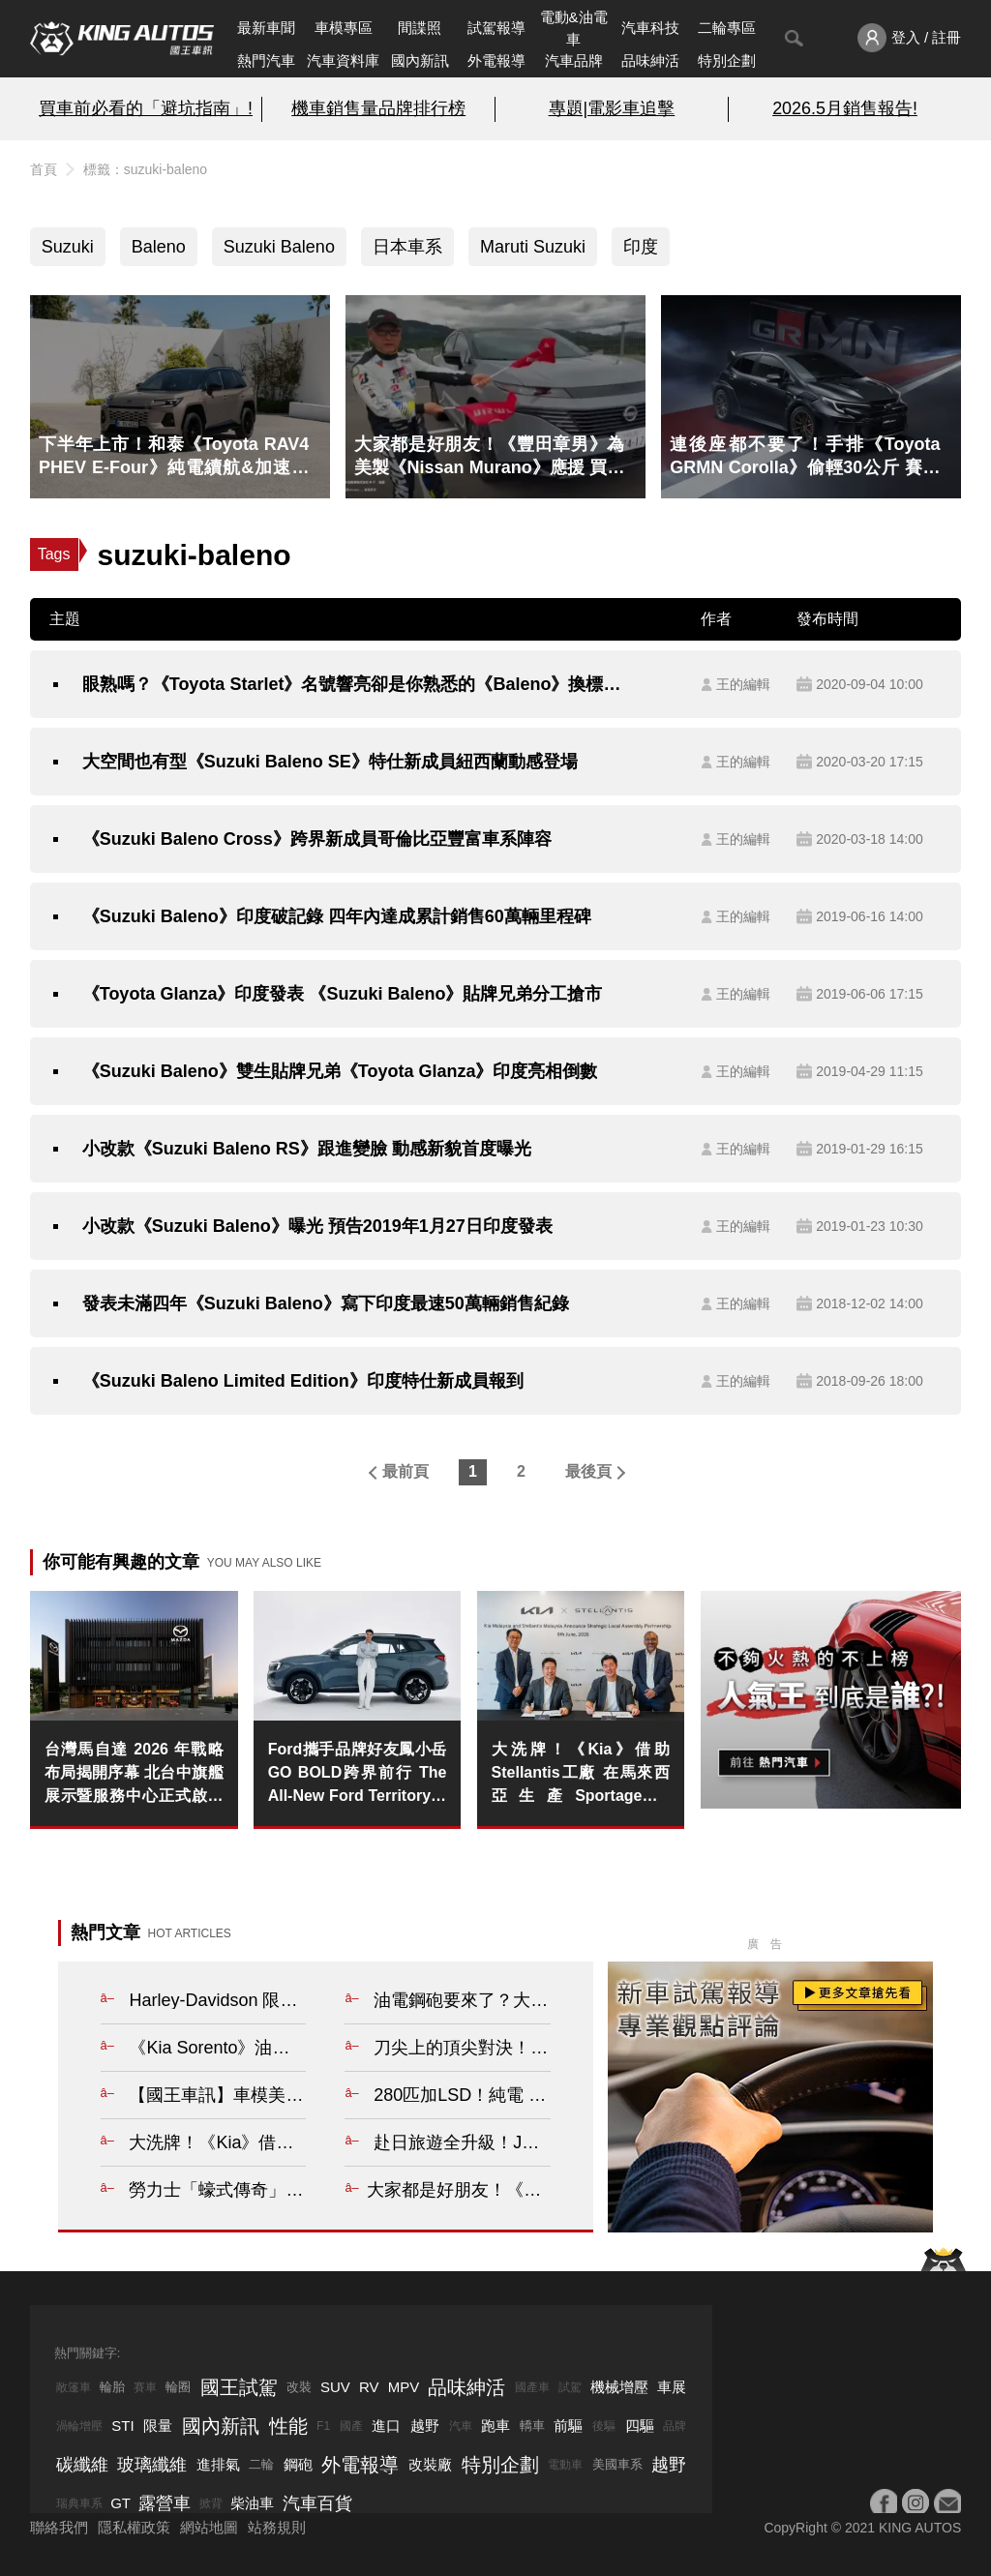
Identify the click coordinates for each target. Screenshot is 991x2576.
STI (122, 2425)
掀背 (211, 2503)
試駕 (570, 2387)
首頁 (43, 169)
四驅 (639, 2425)
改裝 (299, 2387)
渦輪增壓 (79, 2426)
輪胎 (112, 2387)
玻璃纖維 (152, 2464)
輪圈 (178, 2387)
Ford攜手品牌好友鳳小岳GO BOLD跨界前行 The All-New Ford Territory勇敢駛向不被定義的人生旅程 (357, 1774)
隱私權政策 (134, 2527)
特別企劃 (727, 60)
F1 (323, 2426)
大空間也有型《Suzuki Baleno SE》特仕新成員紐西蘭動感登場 (330, 761)
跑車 (495, 2425)
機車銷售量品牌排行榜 (378, 108)
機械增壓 (619, 2387)
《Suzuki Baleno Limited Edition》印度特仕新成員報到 (303, 1381)
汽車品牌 (574, 60)
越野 (424, 2425)
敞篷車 (73, 2387)
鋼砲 (298, 2464)
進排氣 (218, 2464)
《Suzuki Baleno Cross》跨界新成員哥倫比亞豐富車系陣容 (317, 839)
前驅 (568, 2425)
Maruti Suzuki (533, 246)
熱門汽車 (266, 60)
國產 (351, 2426)
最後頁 (588, 1471)
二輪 (261, 2464)
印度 (640, 246)
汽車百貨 (317, 2503)
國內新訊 (420, 60)
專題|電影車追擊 (612, 108)
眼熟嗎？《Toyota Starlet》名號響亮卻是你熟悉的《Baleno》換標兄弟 (359, 684)
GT (120, 2503)
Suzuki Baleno (279, 246)
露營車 (164, 2503)
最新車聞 (266, 27)
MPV (404, 2387)
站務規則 (277, 2527)
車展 (671, 2387)
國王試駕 (239, 2387)
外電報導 (496, 60)
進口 (386, 2425)
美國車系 (617, 2464)
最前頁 (405, 1471)
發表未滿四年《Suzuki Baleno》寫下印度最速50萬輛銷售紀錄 (325, 1303)
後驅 (604, 2426)
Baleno (159, 246)
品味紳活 (650, 60)
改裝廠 (430, 2464)
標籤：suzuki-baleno (145, 169)
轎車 (532, 2425)
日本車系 (407, 246)
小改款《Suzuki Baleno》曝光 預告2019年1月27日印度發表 (317, 1226)
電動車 (565, 2464)
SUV (335, 2387)
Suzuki (68, 246)
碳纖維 (82, 2464)
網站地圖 (209, 2527)
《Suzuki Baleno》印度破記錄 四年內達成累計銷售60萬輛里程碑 (336, 916)
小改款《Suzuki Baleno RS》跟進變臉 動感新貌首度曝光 (306, 1148)
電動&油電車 (574, 28)
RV (369, 2387)
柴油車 (252, 2503)
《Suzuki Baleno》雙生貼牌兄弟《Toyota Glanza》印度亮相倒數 (340, 1071)
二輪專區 (727, 27)
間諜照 (419, 27)
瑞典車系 (79, 2503)
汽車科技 (650, 27)
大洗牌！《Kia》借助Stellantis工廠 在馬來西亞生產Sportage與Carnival (581, 1774)
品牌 (674, 2426)
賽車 (145, 2387)
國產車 (532, 2387)
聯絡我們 (59, 2527)
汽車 (460, 2426)
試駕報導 (496, 27)
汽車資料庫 (343, 60)
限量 (157, 2425)
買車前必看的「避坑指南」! (146, 108)
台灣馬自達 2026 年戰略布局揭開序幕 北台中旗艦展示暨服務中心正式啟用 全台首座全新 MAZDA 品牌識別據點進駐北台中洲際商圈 (134, 1774)
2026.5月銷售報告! (844, 108)
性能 (288, 2426)
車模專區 (344, 27)
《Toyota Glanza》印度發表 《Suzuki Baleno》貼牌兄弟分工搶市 (342, 993)
